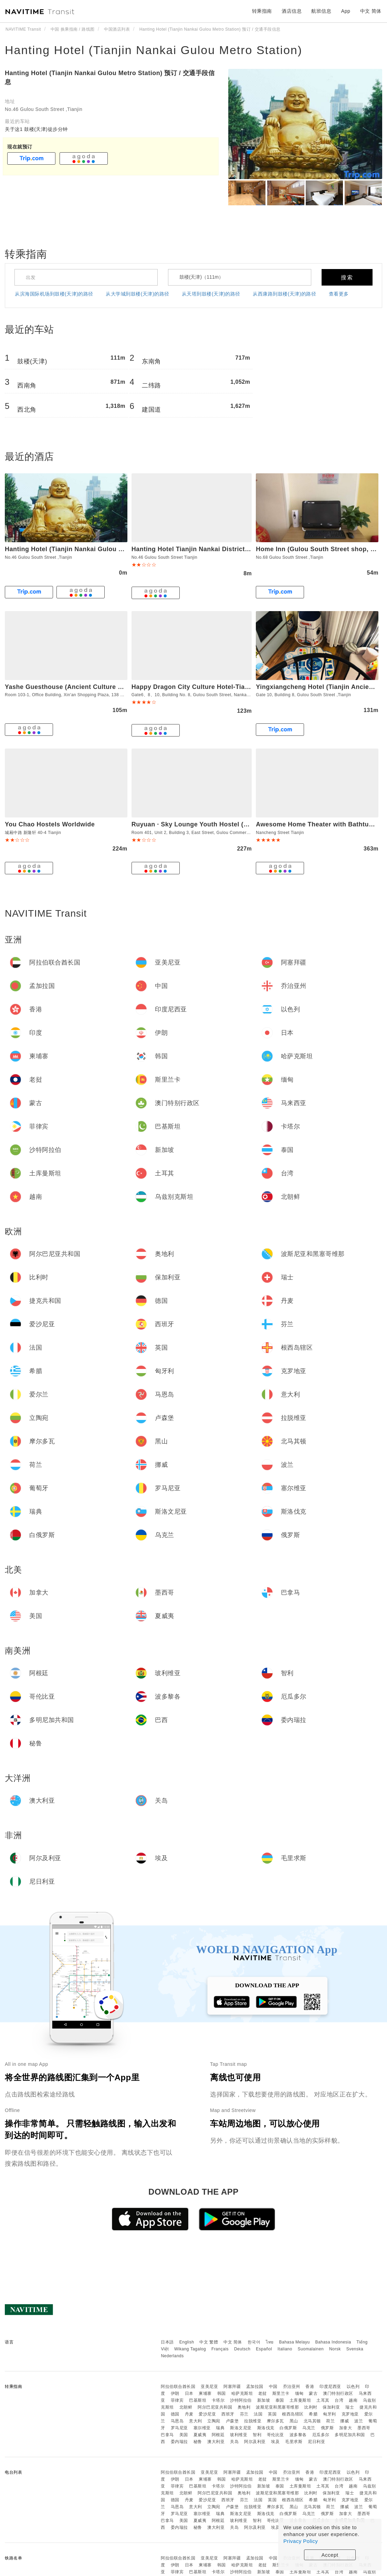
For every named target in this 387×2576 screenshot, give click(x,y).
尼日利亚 (316, 2441)
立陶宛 (213, 2421)
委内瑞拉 (179, 2441)
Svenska (355, 2349)
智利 (257, 2434)
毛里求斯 (293, 2441)
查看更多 (339, 294)
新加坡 (263, 2400)
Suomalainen (311, 2349)
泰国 (279, 2400)
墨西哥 (363, 2427)
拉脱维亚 (252, 2421)
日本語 (167, 2342)
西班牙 (227, 2414)
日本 (189, 2393)
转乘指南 (262, 11)
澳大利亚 (215, 2441)
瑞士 (349, 2407)
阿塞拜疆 (232, 2386)
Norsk (335, 2349)
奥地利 (244, 2407)
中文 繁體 (208, 2342)
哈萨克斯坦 (242, 2393)
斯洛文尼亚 (241, 2427)
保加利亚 (331, 2407)
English (186, 2342)
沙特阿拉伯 (241, 2400)
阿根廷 (218, 2434)
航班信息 (321, 11)
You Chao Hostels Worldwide (50, 824)
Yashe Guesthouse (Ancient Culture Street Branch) (84, 686)
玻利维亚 (238, 2434)
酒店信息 (292, 11)
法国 (258, 2414)
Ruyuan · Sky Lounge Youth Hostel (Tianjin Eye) (206, 824)
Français (220, 2349)
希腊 (313, 2414)
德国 (175, 2414)
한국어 (254, 2342)
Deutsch (242, 2349)
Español (264, 2349)
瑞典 (220, 2427)
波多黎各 (298, 2434)
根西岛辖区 (293, 2414)
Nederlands (172, 2355)
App (345, 11)
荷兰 (330, 2421)
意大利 (195, 2421)
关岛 (234, 2441)
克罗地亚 (350, 2414)
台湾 (339, 2400)
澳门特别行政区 (338, 2393)
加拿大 (345, 2427)
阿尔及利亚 (255, 2441)
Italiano (285, 2349)
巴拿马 (167, 2434)
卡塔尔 (218, 2400)
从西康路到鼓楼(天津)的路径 (284, 294)
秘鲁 (197, 2441)
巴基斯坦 (197, 2400)
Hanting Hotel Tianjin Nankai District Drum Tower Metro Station (230, 549)
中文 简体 (232, 2342)
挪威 (344, 2421)
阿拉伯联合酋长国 (178, 2386)
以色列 (353, 2386)
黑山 (294, 2421)
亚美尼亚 (209, 2386)
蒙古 (313, 2393)
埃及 (275, 2441)
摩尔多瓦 (275, 2421)
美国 (183, 2434)
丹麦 (189, 2414)
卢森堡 (232, 2421)
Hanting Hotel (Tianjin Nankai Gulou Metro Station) (153, 49)
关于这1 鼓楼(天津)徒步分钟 (36, 129)
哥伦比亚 (275, 2434)
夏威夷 (200, 2434)
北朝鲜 (185, 2407)
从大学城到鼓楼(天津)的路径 (137, 294)
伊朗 (175, 2393)
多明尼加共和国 (350, 2434)
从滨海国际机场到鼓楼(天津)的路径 (54, 294)
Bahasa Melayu (294, 2342)
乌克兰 (308, 2427)
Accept (330, 2555)
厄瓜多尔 (321, 2434)
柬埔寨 (205, 2393)
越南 (353, 2400)
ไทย (270, 2342)
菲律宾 (177, 2400)
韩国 (221, 2393)
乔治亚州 (291, 2386)
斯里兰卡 (281, 2393)
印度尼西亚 (330, 2386)
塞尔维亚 (202, 2427)
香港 (309, 2386)
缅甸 (299, 2393)
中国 (273, 2386)
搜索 (347, 277)
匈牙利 (329, 2414)
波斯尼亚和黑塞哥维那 (277, 2407)
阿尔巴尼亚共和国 (215, 2407)
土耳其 (323, 2400)
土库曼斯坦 (300, 2400)
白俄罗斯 (288, 2427)
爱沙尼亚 (207, 2414)
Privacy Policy (300, 2541)
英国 (272, 2414)
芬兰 (244, 2414)
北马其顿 (312, 2421)
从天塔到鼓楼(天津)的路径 (211, 294)
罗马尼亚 (179, 2427)
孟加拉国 (254, 2386)
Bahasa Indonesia (333, 2342)
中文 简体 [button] (370, 11)
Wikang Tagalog (190, 2349)
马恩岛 (177, 2421)
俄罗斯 (327, 2427)
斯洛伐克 (265, 2427)
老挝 (262, 2393)
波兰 (358, 2421)
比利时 (310, 2407)
